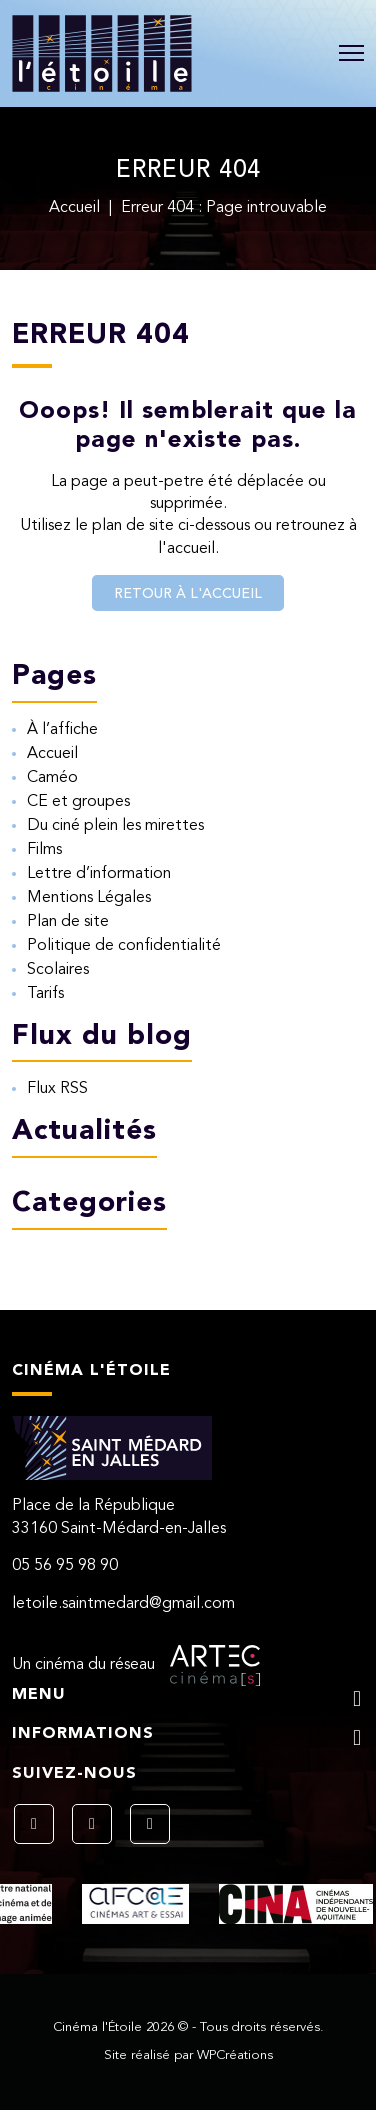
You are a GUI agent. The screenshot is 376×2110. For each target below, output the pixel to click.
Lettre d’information (99, 874)
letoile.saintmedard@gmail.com (123, 1604)
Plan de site (68, 922)
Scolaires (58, 970)
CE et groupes (78, 802)
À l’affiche (62, 730)
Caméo (52, 778)
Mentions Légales (89, 898)
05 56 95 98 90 (65, 1566)
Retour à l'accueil (188, 594)
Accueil (74, 208)
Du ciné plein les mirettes (115, 826)
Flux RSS (57, 1089)
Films (44, 850)
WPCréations (235, 2055)
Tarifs (45, 994)
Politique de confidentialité (124, 946)
